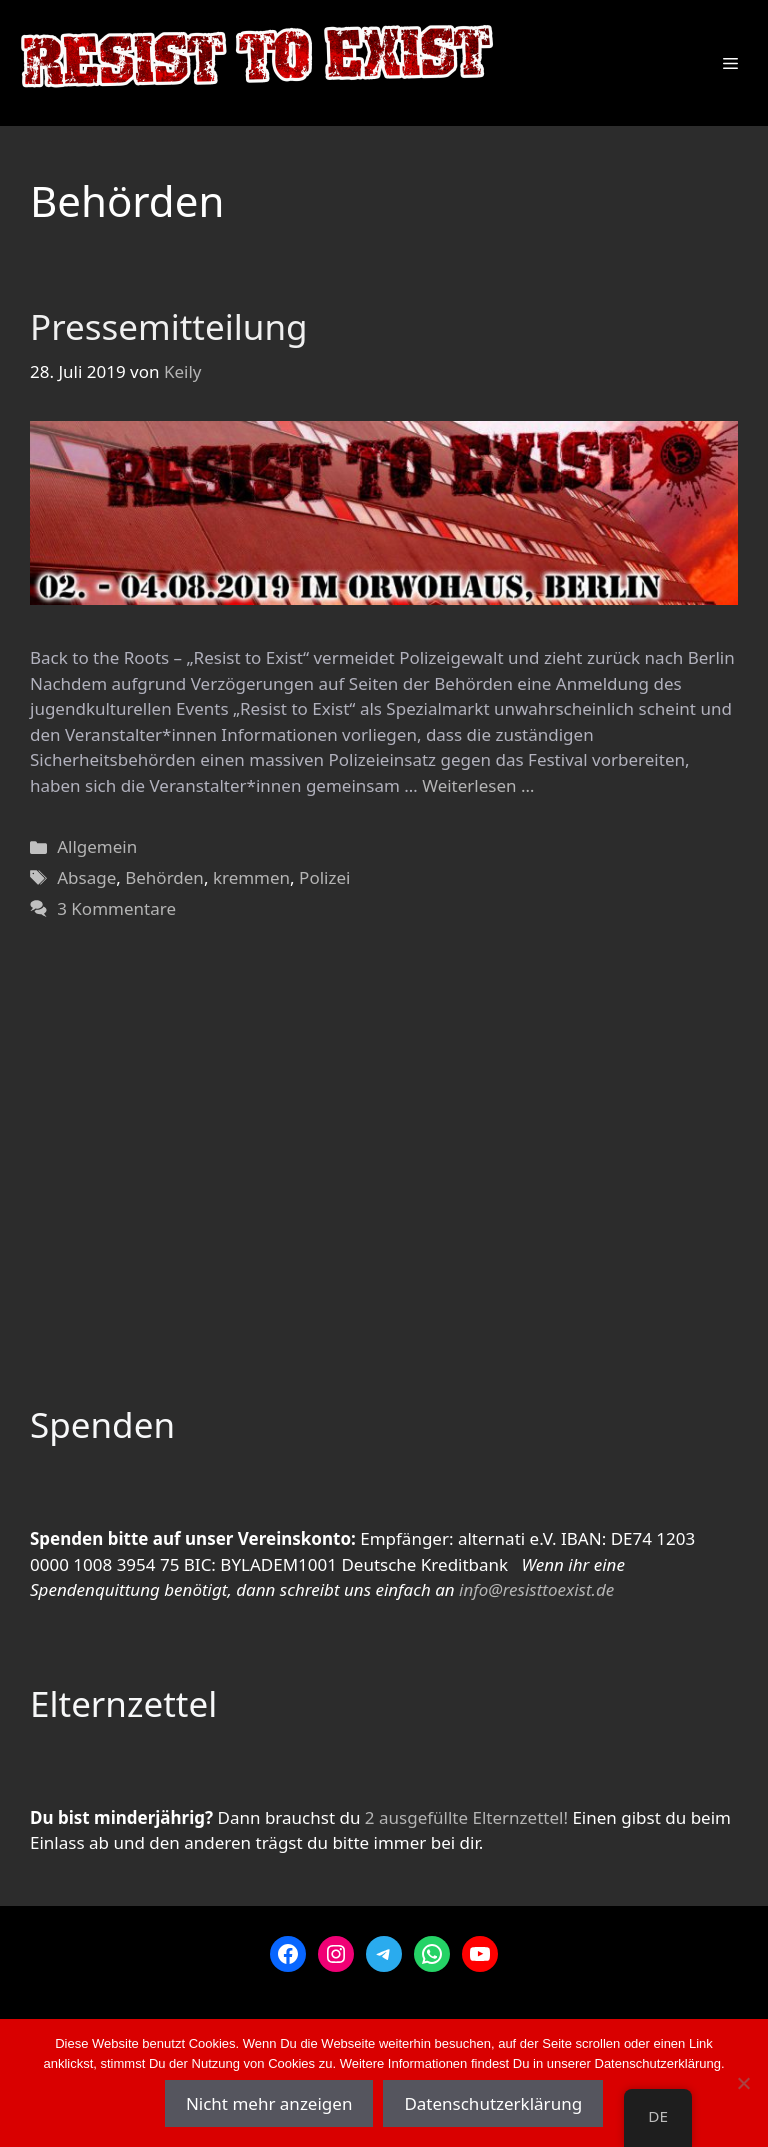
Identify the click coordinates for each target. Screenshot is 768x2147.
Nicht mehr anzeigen (269, 2103)
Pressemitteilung (169, 326)
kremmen (251, 877)
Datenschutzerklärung (493, 2103)
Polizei (324, 877)
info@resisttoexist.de (536, 1589)
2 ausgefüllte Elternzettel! (466, 1817)
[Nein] (743, 2083)
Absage (86, 877)
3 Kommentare (116, 908)
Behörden (164, 877)
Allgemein (97, 846)
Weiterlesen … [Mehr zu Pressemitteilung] (478, 785)
